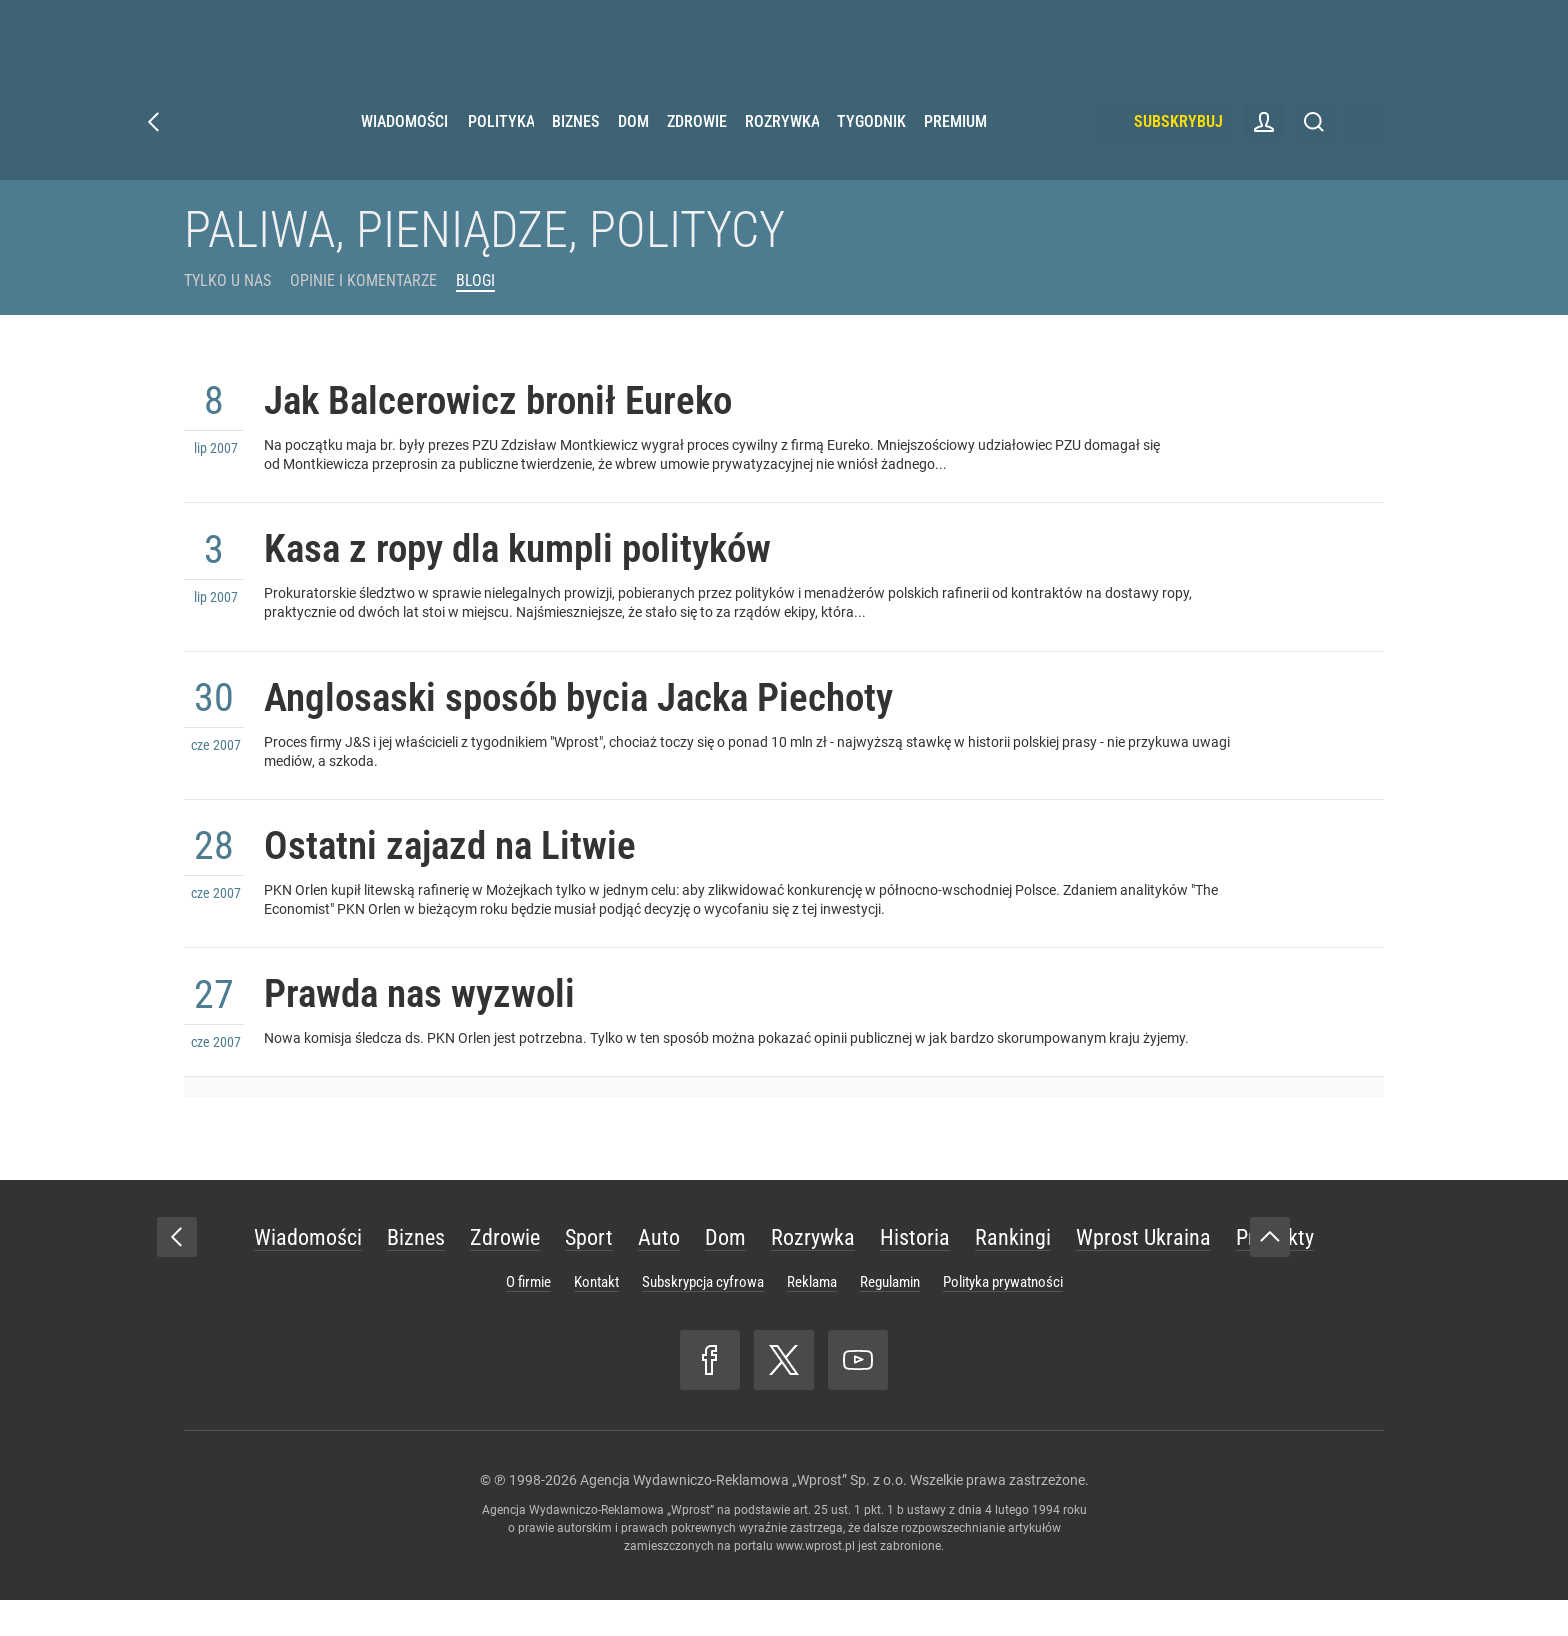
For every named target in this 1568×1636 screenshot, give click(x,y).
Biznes (575, 149)
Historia (915, 1273)
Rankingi (1013, 1273)
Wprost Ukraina (1143, 1273)
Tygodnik (871, 149)
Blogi (475, 280)
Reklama (812, 1318)
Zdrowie (697, 149)
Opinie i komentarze (363, 280)
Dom (633, 149)
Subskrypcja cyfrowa (703, 1318)
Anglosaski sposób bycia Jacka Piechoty (604, 716)
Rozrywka (782, 149)
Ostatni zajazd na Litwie (464, 872)
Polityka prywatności (1003, 1318)
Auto (659, 1273)
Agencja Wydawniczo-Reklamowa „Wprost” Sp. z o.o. (743, 1516)
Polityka (501, 149)
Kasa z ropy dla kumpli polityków (538, 560)
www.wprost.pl (815, 1582)
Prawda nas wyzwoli (432, 1028)
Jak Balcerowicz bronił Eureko (517, 404)
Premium (955, 149)
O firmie (528, 1318)
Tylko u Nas (227, 280)
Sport (589, 1273)
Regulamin (890, 1318)
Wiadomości (404, 149)
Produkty (1275, 1273)
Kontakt (596, 1318)
